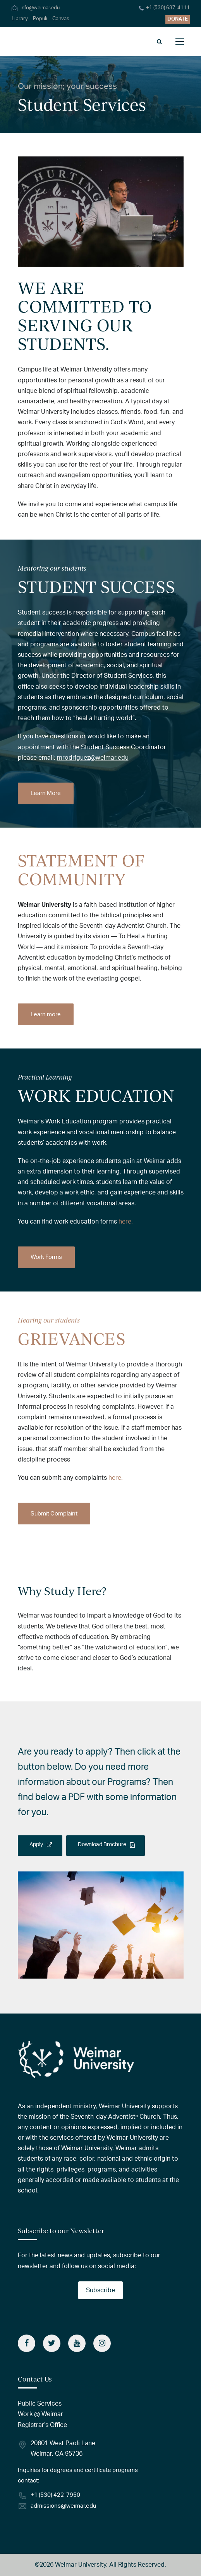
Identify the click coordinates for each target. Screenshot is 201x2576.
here (125, 1222)
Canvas (60, 18)
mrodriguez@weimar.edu (93, 758)
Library (20, 18)
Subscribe (100, 2290)
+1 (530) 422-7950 (55, 2495)
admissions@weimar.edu (63, 2506)
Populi (40, 18)
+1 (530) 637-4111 (168, 7)
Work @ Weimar (40, 2414)
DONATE (177, 19)
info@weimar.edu (40, 7)
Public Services (40, 2404)
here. (115, 1478)
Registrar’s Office (42, 2425)
